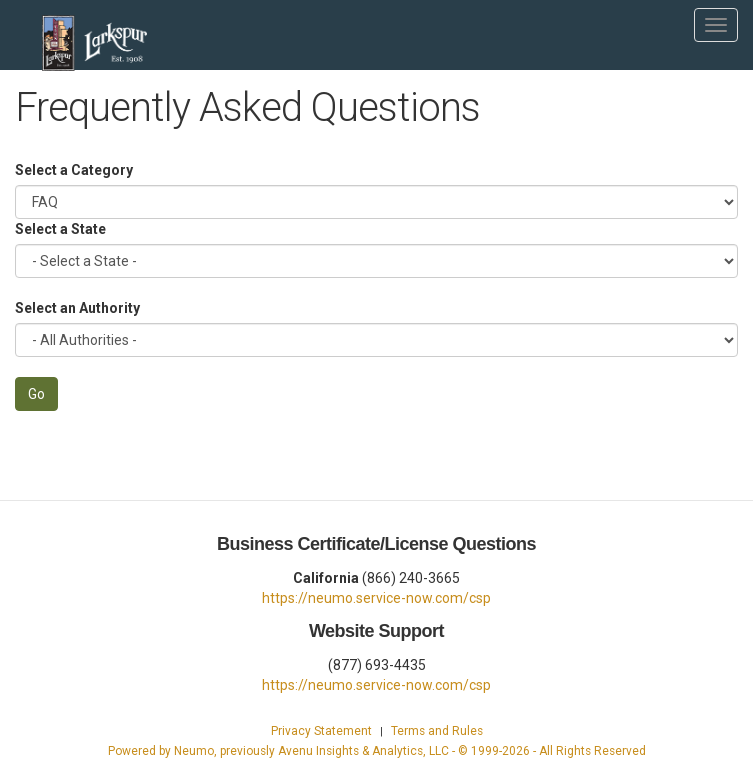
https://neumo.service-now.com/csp (376, 598)
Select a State (60, 229)
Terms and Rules (437, 731)
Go (36, 394)
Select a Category (74, 170)
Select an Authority (77, 308)
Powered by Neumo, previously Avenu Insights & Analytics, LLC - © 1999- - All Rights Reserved (377, 751)
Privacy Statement (321, 731)
